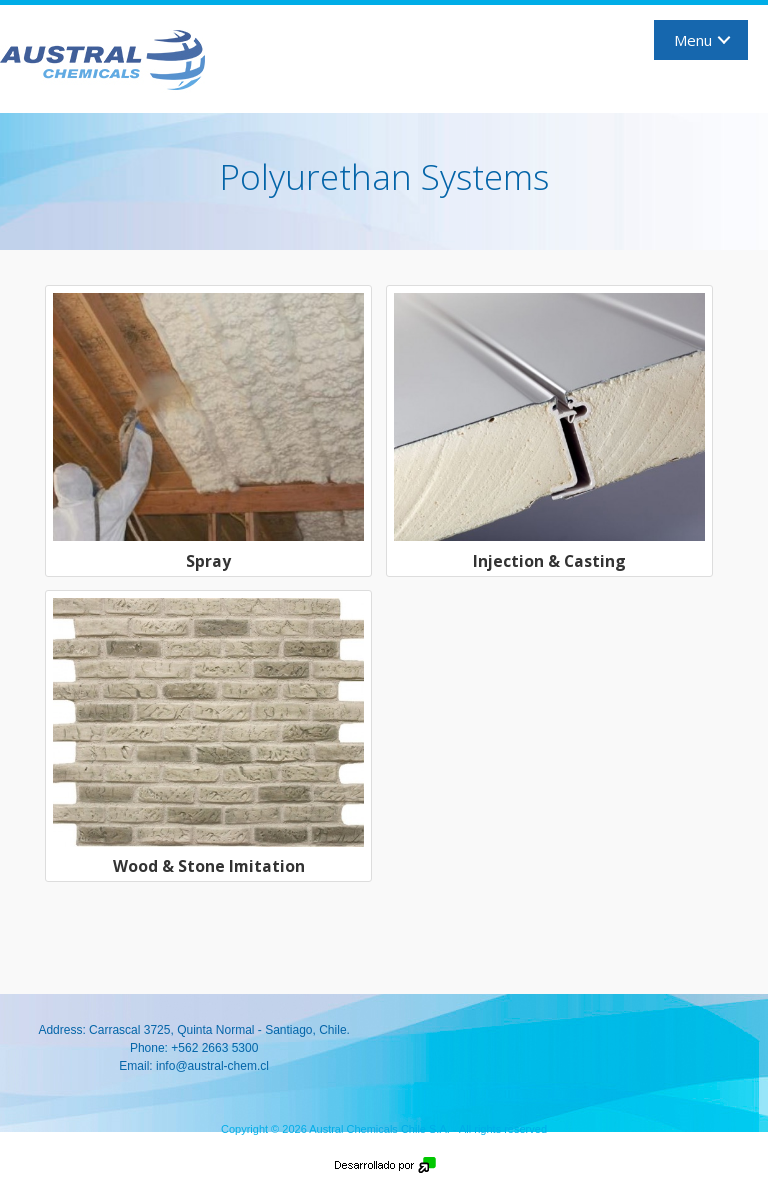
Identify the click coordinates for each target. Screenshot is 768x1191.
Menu (693, 40)
